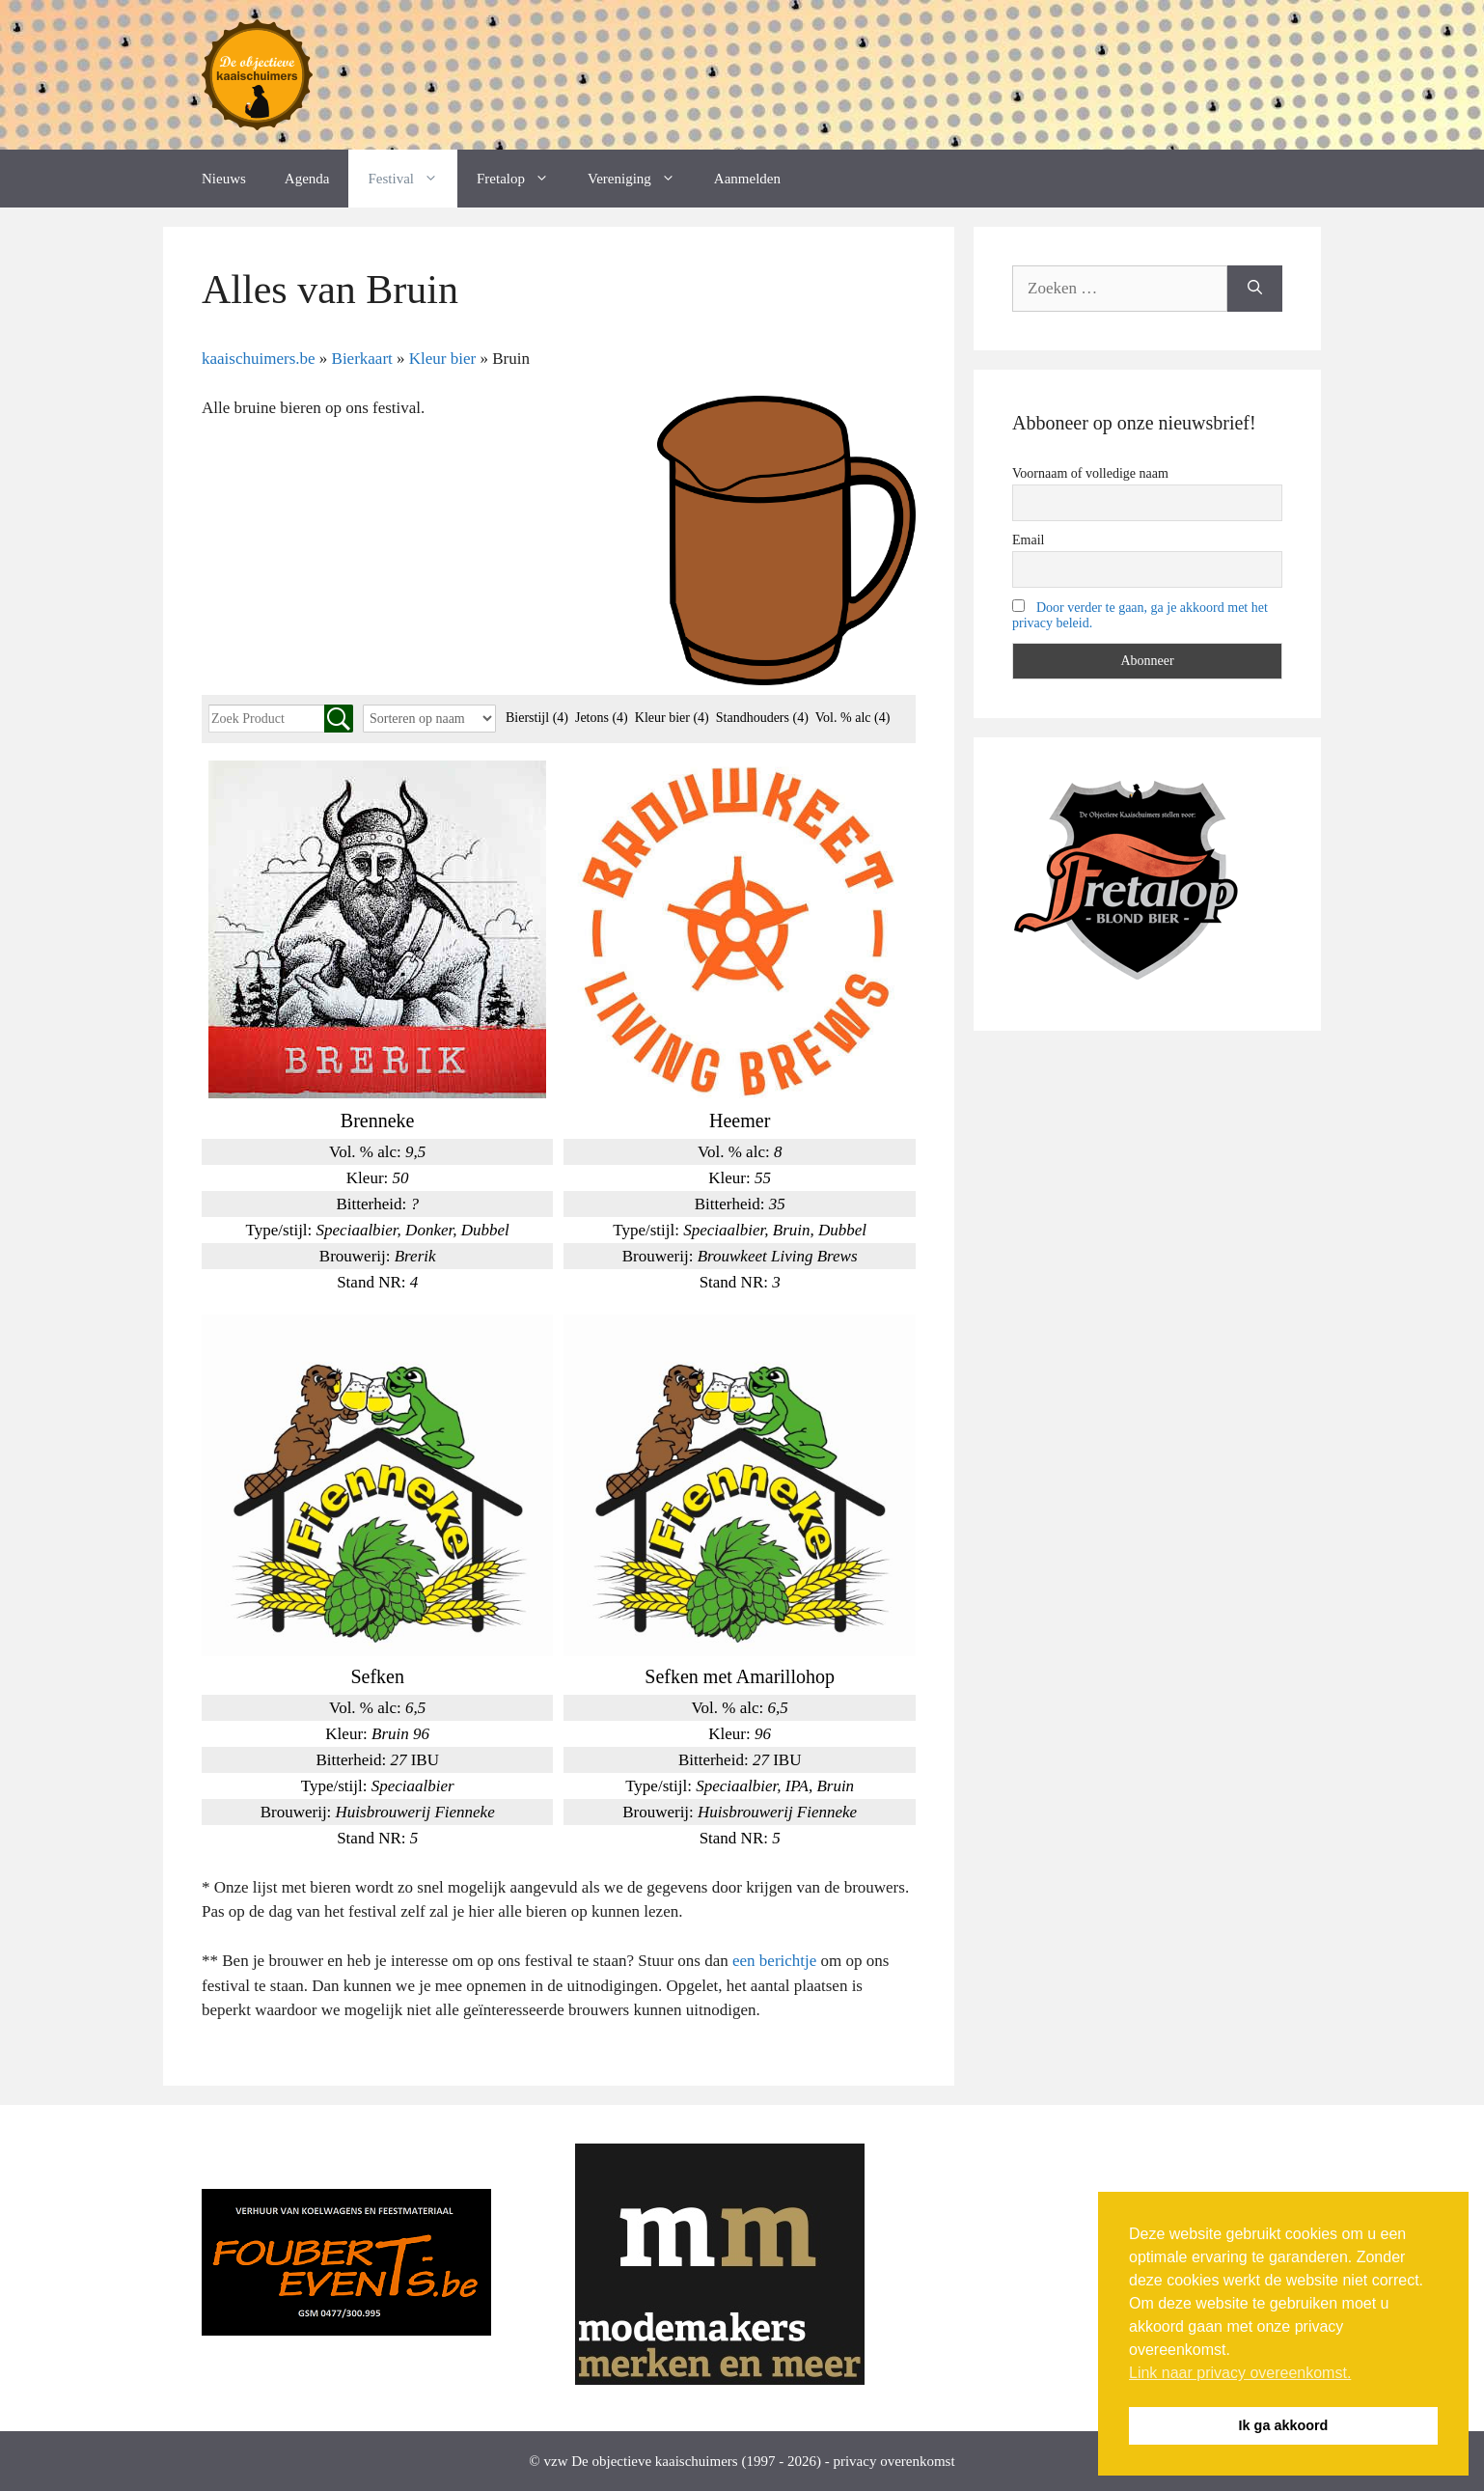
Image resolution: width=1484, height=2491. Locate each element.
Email (1028, 540)
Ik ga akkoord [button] (1284, 2425)
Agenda (307, 178)
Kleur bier (672, 717)
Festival (412, 179)
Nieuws (224, 178)
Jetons (601, 717)
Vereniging (641, 179)
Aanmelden (747, 178)
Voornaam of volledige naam (1090, 473)
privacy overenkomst (893, 2461)
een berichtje (774, 1960)
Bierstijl (537, 717)
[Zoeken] (1254, 288)
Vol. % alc (853, 717)
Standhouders (762, 717)
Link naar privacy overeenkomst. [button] (1240, 2373)
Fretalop (522, 179)
